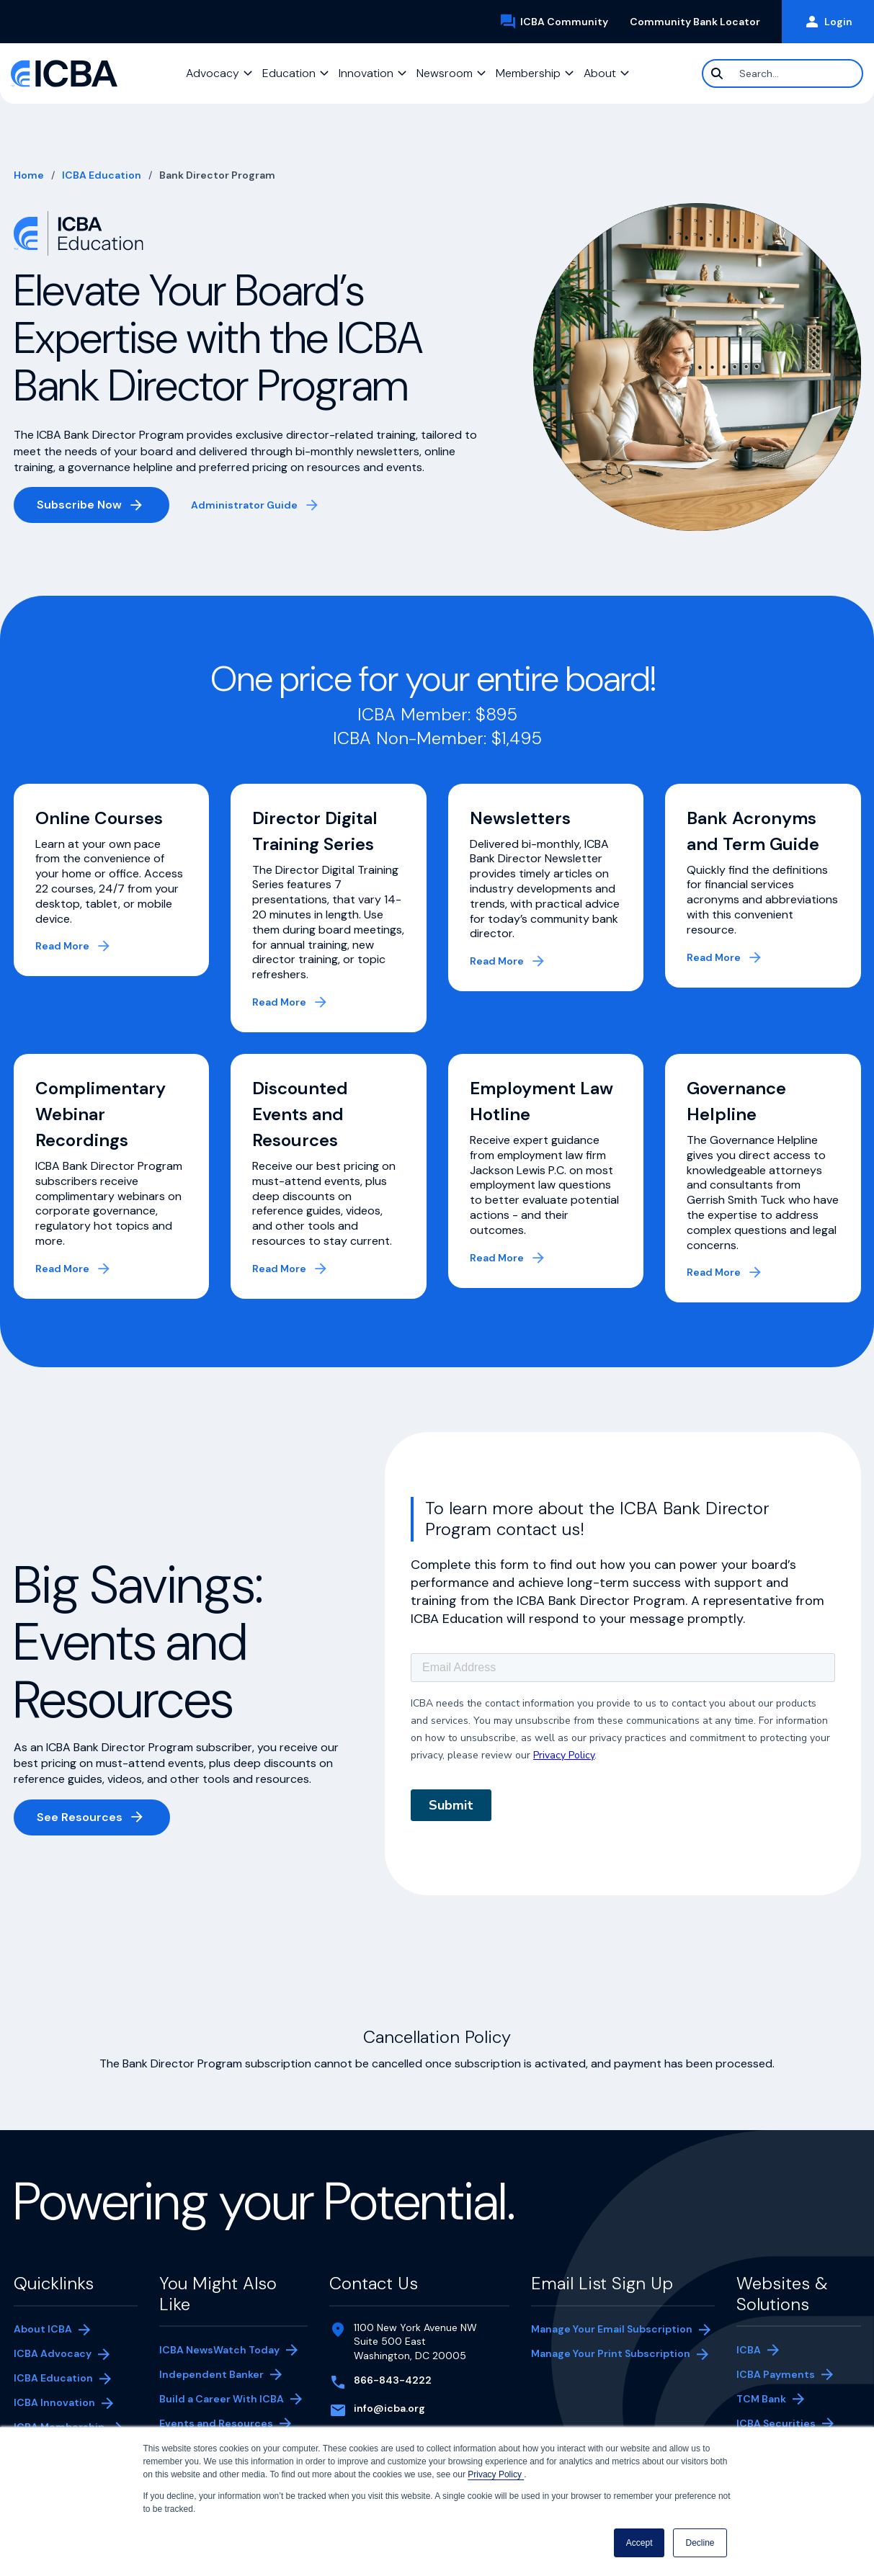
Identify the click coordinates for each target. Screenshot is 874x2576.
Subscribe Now (103, 507)
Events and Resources (216, 2423)
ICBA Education (101, 175)
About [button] (600, 73)
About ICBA (43, 2328)
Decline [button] (699, 2543)
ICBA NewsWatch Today (219, 2349)
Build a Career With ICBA (221, 2398)
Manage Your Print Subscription (610, 2355)
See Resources (79, 1817)
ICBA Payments (782, 2376)
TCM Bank (782, 2400)
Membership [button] (528, 73)
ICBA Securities (776, 2423)
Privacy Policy (496, 2474)
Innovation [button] (366, 73)
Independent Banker (211, 2376)
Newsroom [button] (444, 73)
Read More (62, 945)
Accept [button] (639, 2543)
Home (29, 175)
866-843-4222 (393, 2380)
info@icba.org (389, 2408)
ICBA (748, 2349)
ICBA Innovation (54, 2402)
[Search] (782, 73)
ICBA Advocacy (53, 2353)
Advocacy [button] (212, 73)
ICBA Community (559, 21)
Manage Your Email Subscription (611, 2328)
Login (827, 21)
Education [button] (289, 73)
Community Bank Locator (700, 21)
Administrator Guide (256, 506)
